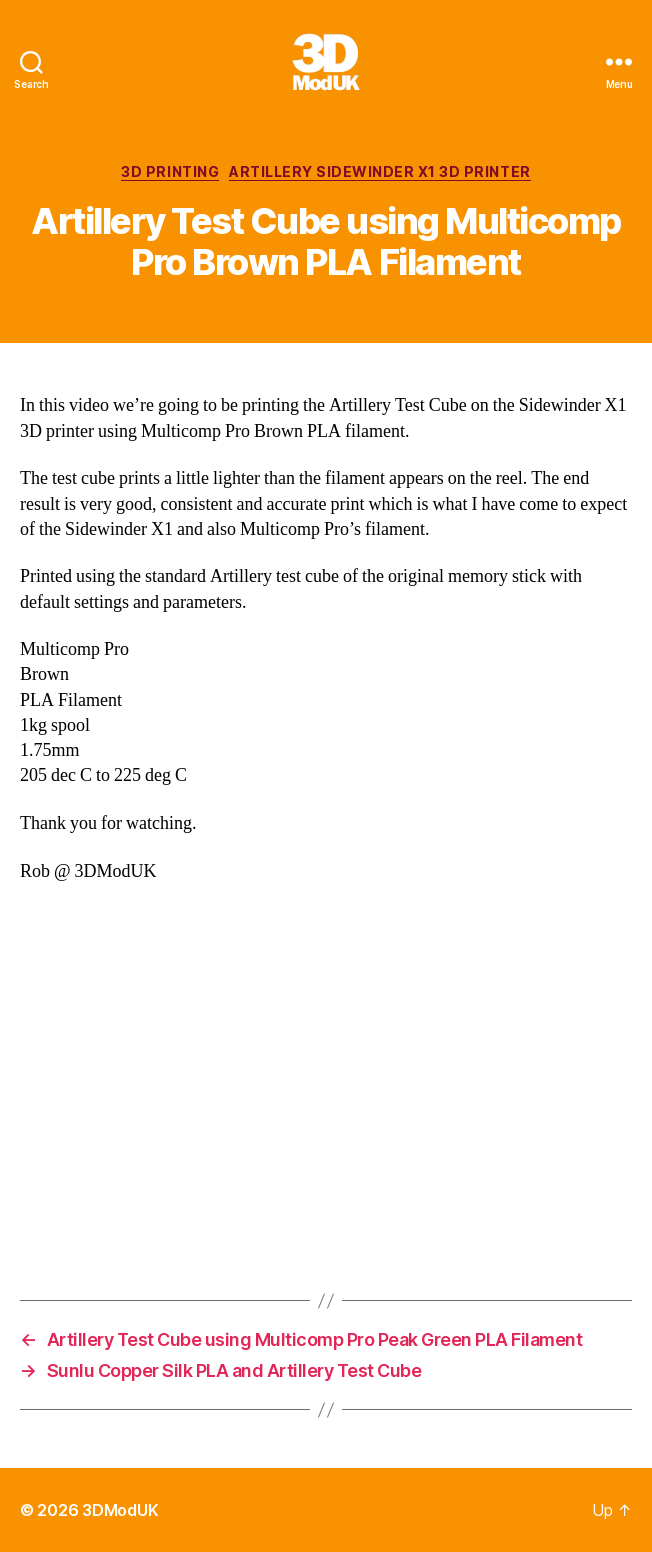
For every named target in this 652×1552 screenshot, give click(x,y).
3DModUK (120, 1510)
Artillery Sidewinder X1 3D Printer (379, 171)
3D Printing (170, 171)
